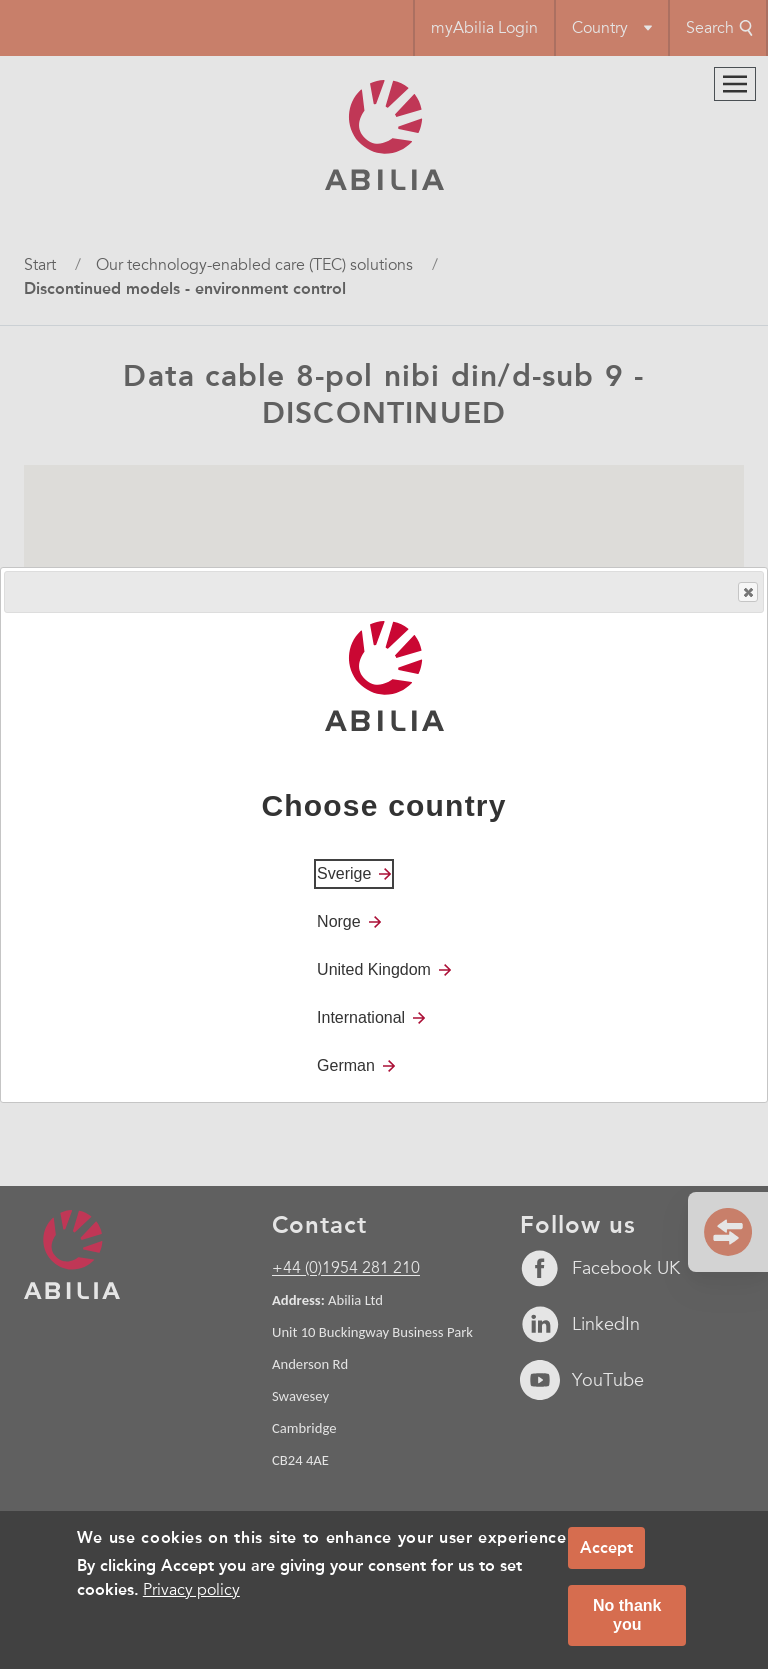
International (361, 1017)
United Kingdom (374, 969)
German (346, 1065)
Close (747, 592)
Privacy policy (191, 1590)
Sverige (344, 873)
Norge (339, 921)
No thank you (627, 1614)
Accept (606, 1547)
